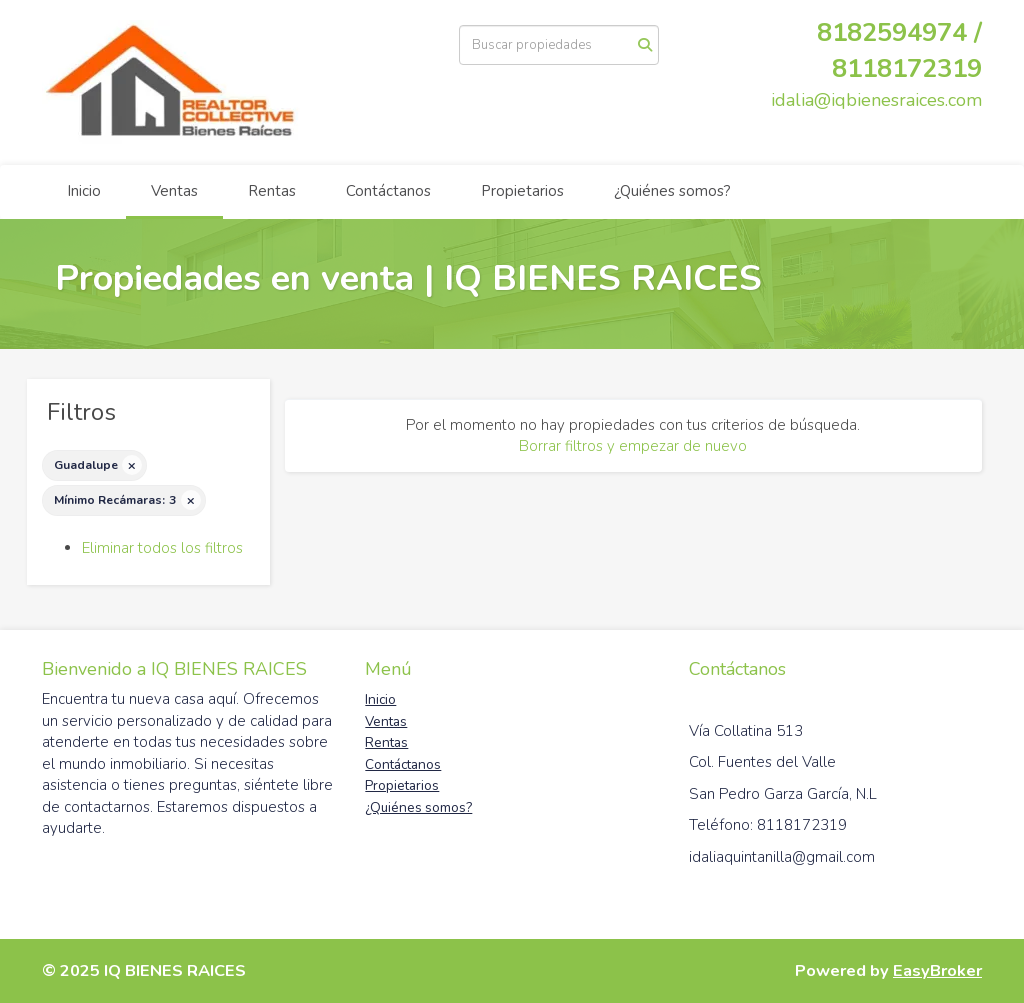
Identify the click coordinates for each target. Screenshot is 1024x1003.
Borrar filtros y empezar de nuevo (633, 446)
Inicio (84, 191)
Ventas (174, 191)
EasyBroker (937, 970)
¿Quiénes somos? (672, 191)
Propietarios (522, 191)
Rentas (272, 191)
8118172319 (907, 68)
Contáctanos (388, 191)
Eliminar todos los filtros (162, 548)
